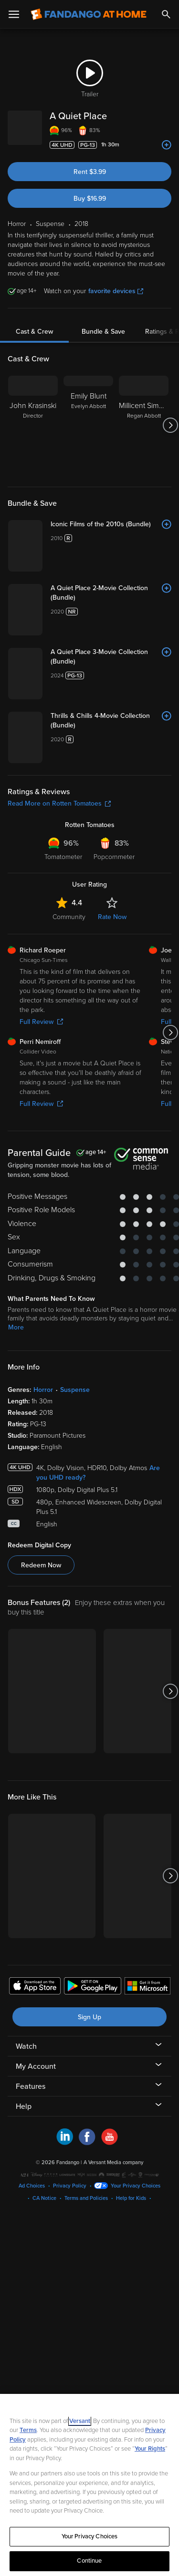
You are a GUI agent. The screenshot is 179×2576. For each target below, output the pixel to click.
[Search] (166, 14)
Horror (43, 1390)
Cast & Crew (34, 331)
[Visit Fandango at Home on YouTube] (109, 2142)
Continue (89, 2561)
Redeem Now (41, 1565)
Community (69, 917)
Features (30, 2086)
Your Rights (150, 2449)
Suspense (75, 1390)
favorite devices (115, 291)
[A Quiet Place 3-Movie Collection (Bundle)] (111, 656)
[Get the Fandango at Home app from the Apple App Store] (35, 1987)
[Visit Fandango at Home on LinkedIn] (65, 2142)
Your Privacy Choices (135, 2186)
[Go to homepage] (88, 14)
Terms (28, 2430)
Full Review (41, 1022)
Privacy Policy (69, 2186)
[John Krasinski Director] (33, 425)
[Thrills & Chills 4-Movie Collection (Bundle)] (111, 720)
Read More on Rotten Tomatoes (59, 803)
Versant (79, 2421)
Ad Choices (32, 2186)
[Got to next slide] (170, 425)
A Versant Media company (113, 2162)
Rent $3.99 (90, 172)
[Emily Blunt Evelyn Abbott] (88, 425)
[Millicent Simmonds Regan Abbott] (143, 425)
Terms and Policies (86, 2198)
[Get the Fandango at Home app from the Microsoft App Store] (147, 1987)
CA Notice (44, 2198)
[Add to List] (166, 145)
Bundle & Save (103, 331)
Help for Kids (131, 2198)
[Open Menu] (14, 14)
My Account (36, 2066)
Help (24, 2106)
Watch (26, 2046)
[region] (89, 2485)
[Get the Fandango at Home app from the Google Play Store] (92, 1987)
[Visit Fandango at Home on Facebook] (87, 2142)
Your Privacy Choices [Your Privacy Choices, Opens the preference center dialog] (90, 2536)
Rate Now (112, 917)
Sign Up (89, 2017)
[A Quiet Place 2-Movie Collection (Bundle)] (111, 593)
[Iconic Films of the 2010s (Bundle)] (111, 524)
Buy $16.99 (90, 198)
